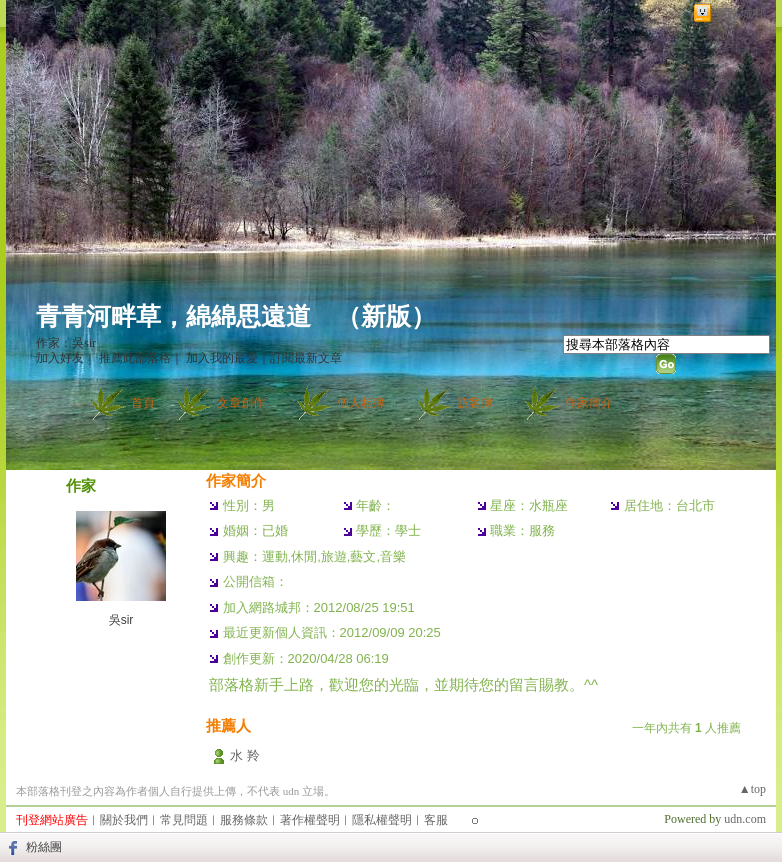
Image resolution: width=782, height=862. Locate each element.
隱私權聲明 (382, 820)
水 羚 (245, 755)
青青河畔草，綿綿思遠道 (173, 316)
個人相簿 (361, 403)
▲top (752, 789)
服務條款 (244, 820)
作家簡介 (589, 403)
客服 (436, 820)
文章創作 (241, 403)
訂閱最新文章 (306, 358)
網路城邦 (740, 13)
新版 (386, 316)
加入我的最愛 (222, 358)
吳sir (121, 620)
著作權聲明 (310, 820)
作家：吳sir (66, 343)
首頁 (143, 403)
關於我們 (124, 820)
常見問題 (184, 820)
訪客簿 (475, 403)
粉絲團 (44, 847)
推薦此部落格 (135, 358)
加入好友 (60, 358)
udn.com (745, 819)
